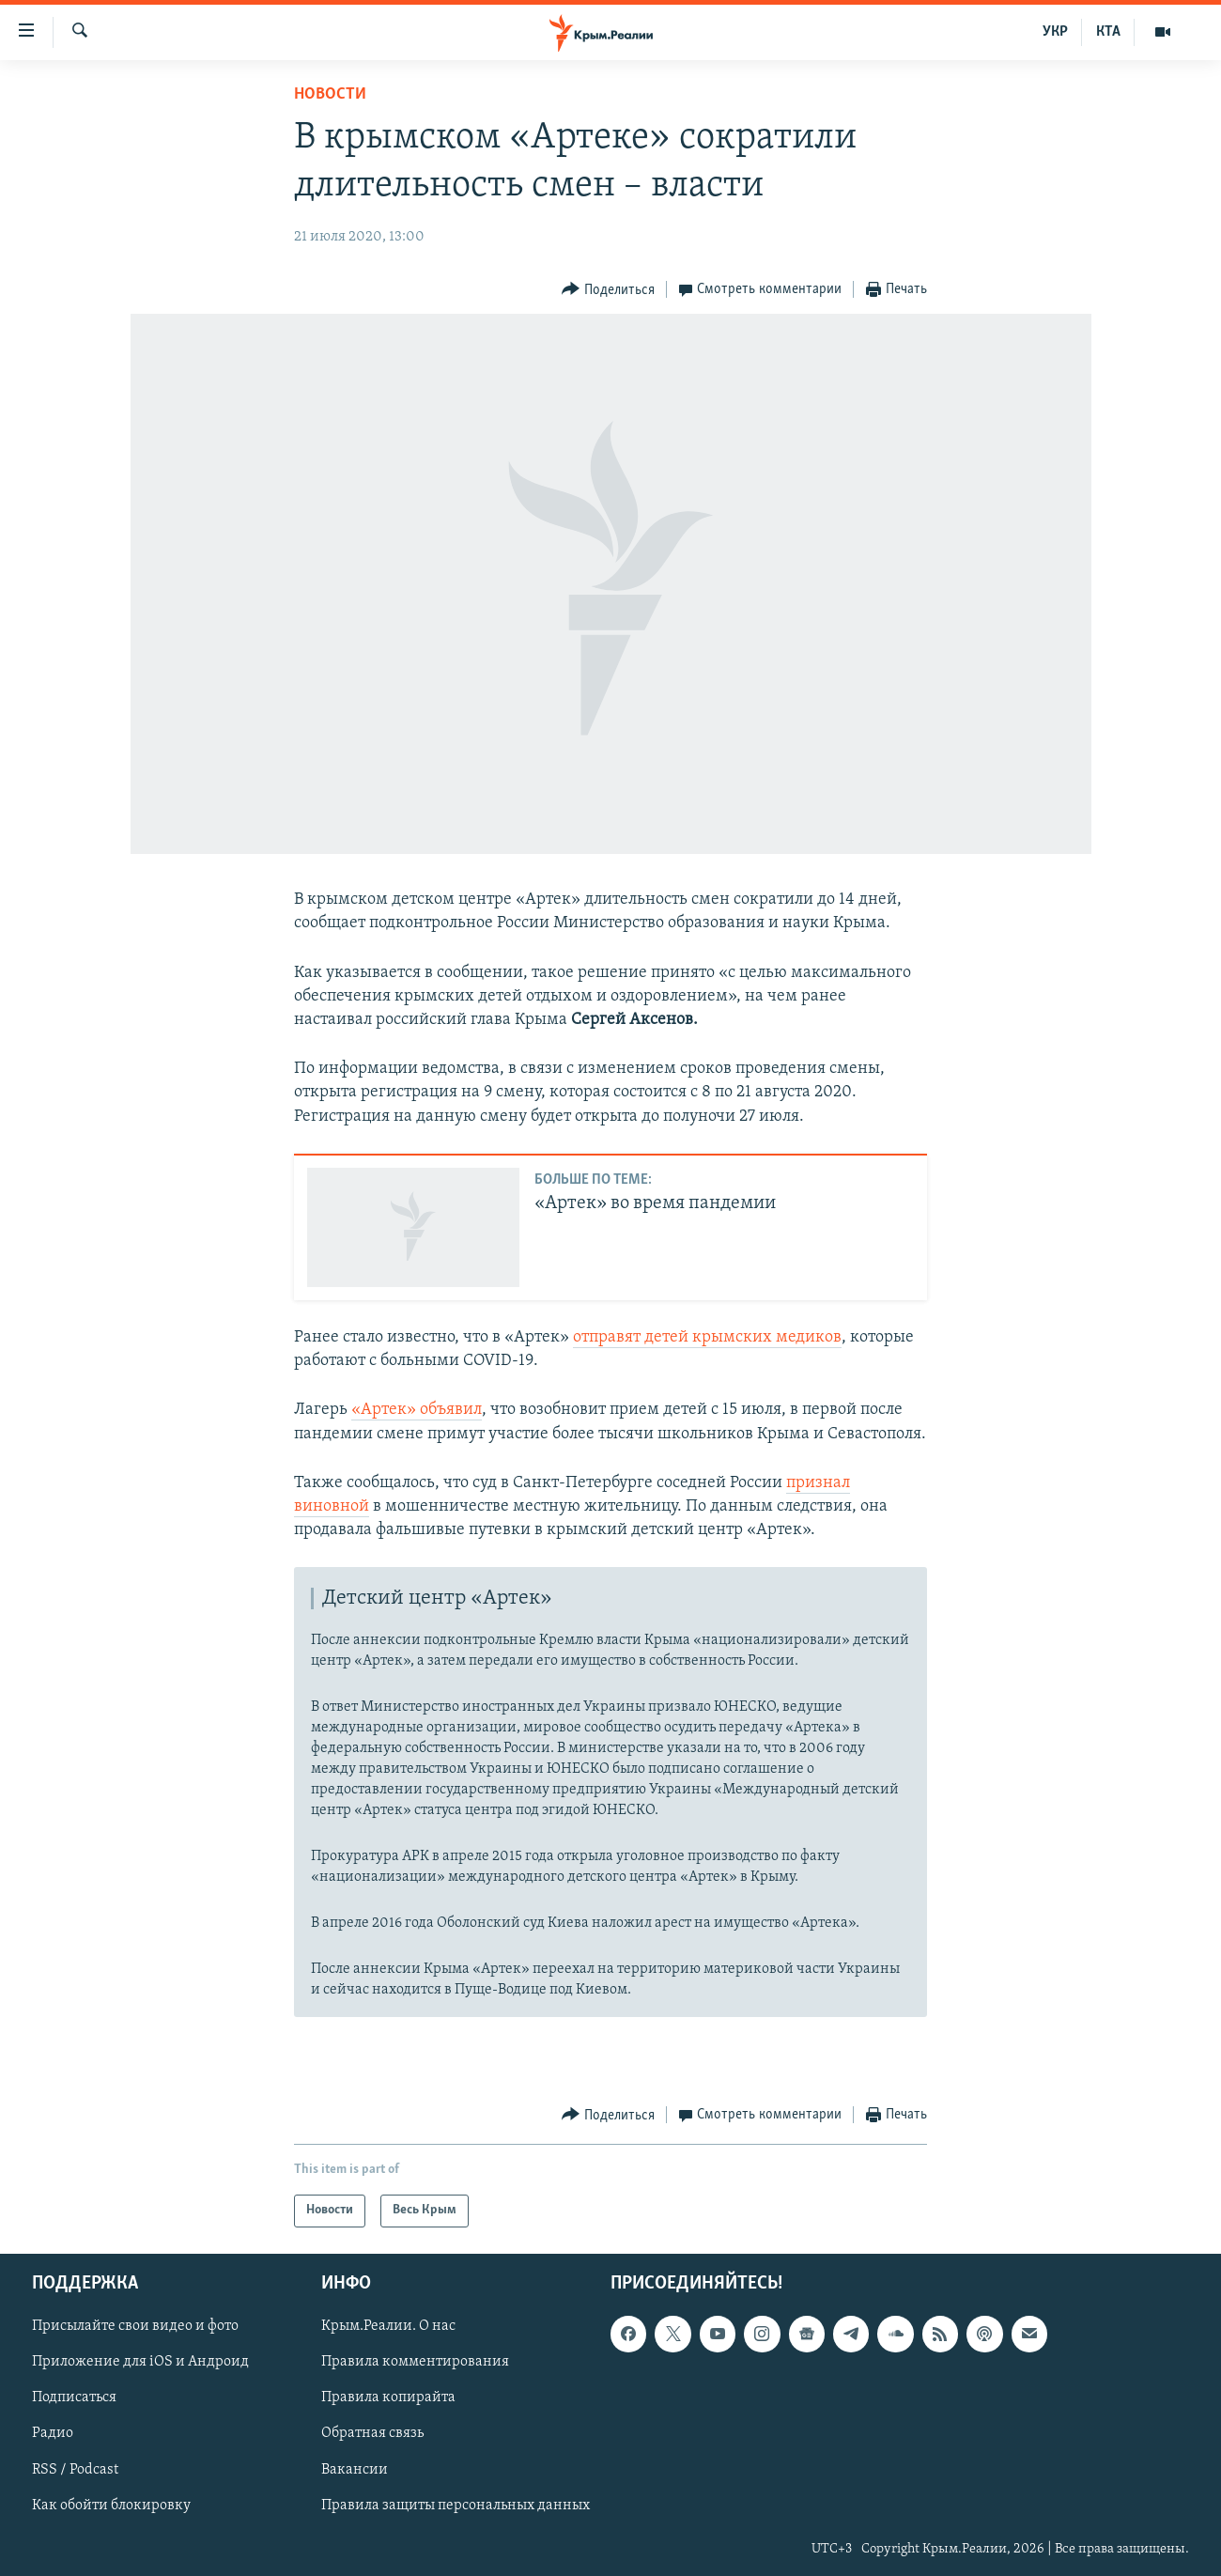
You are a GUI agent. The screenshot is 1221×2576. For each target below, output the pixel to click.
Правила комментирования (415, 2361)
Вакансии (354, 2468)
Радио (52, 2433)
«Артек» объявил (416, 1410)
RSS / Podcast (75, 2468)
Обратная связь (372, 2433)
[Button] (608, 290)
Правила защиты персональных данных (455, 2504)
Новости (330, 94)
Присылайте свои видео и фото (135, 2326)
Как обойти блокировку (111, 2504)
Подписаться (74, 2397)
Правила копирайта (388, 2397)
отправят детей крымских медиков (707, 1337)
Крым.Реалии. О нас (388, 2326)
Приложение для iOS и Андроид (140, 2361)
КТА (1108, 31)
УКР (1055, 31)
